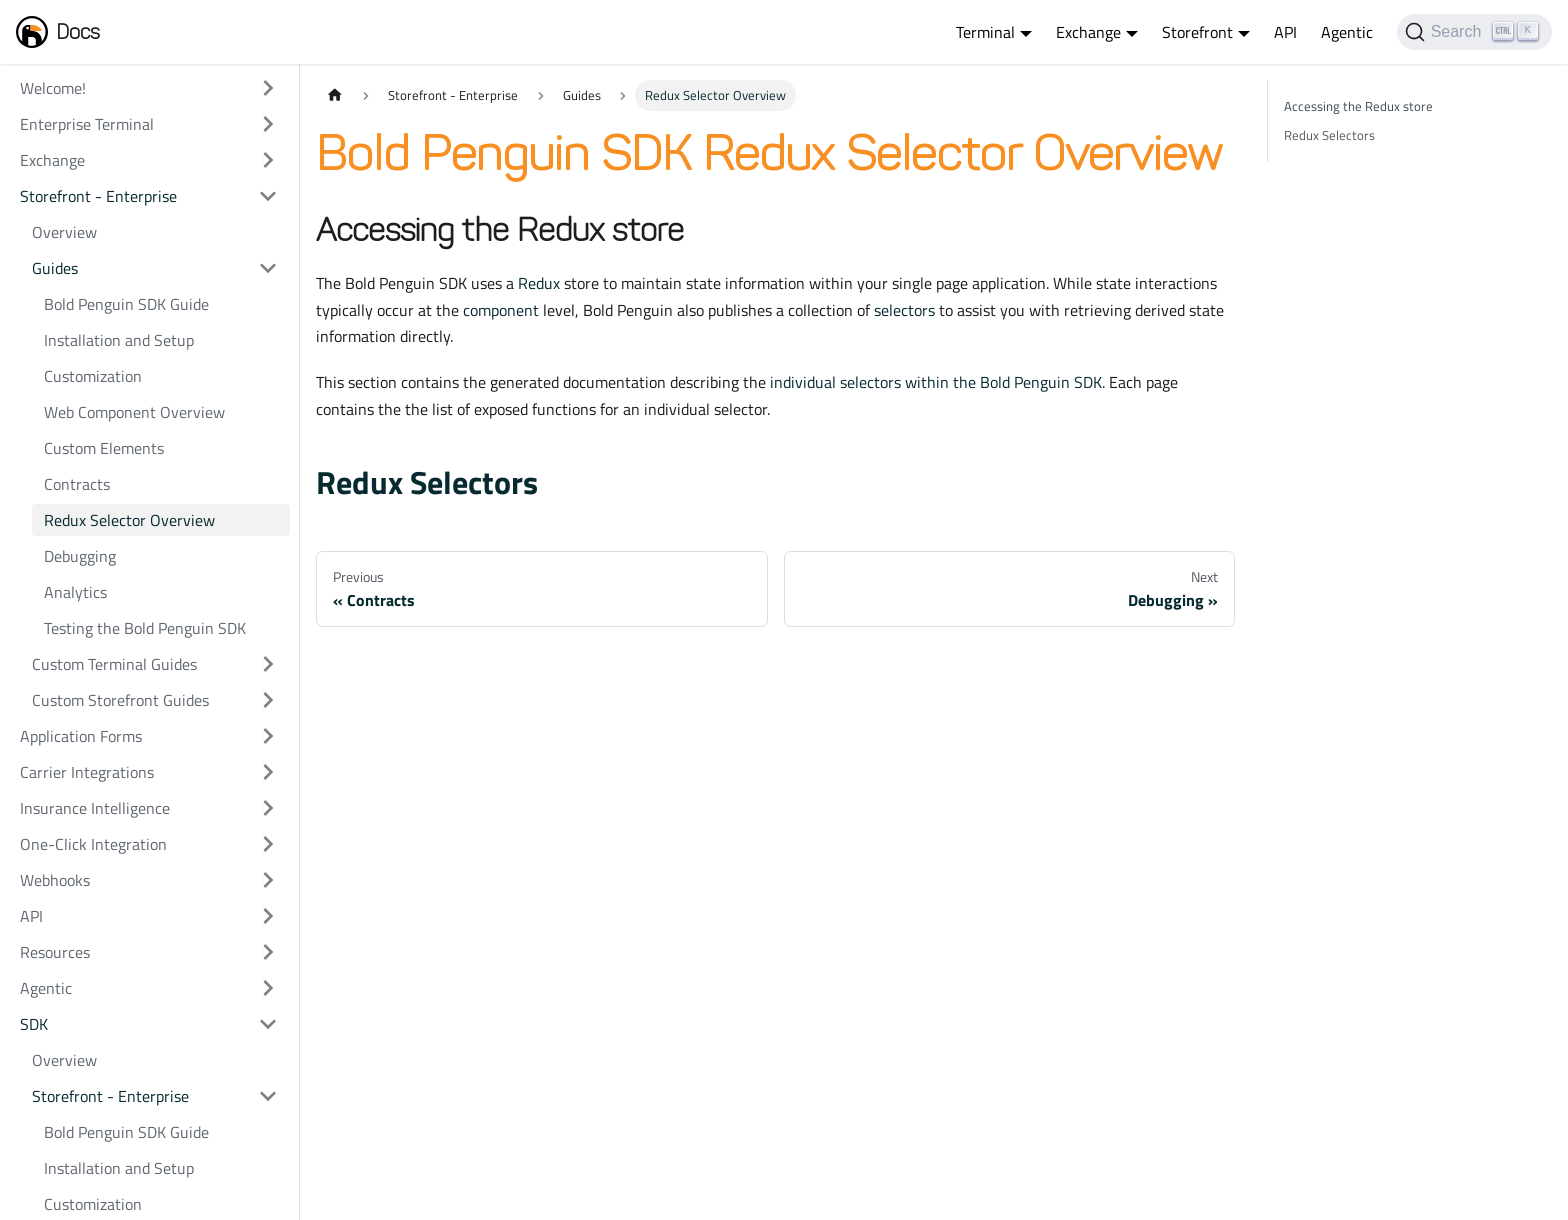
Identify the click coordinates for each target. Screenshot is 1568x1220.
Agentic (1347, 32)
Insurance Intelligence (95, 808)
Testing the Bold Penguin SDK (145, 628)
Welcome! (53, 88)
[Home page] (335, 95)
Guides (55, 268)
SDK (34, 1024)
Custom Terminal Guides (114, 664)
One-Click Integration (93, 844)
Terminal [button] (985, 32)
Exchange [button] (1088, 32)
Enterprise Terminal (87, 124)
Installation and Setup (119, 340)
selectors (904, 310)
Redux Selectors (427, 482)
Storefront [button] (1197, 32)
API (1285, 32)
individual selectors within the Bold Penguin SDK (936, 382)
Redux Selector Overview (129, 520)
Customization (93, 376)
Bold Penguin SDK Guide (126, 304)
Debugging (80, 556)
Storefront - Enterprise (98, 196)
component (501, 310)
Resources (55, 952)
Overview (64, 232)
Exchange (52, 160)
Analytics (75, 592)
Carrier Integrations (87, 772)
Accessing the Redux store (1358, 106)
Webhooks (55, 880)
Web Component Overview (134, 412)
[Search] (1474, 32)
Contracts (77, 484)
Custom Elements (104, 448)
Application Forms (81, 736)
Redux (539, 283)
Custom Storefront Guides (120, 700)
